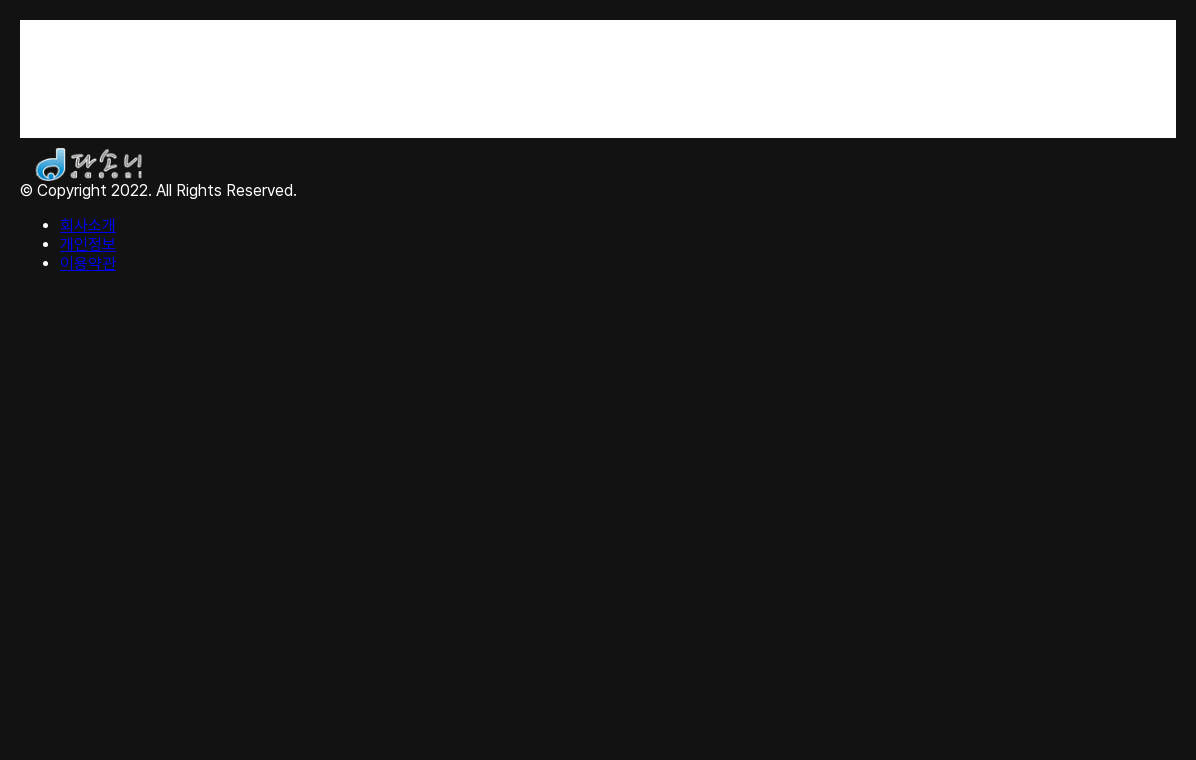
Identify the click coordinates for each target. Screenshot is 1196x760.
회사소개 (88, 225)
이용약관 (88, 263)
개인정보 (88, 244)
